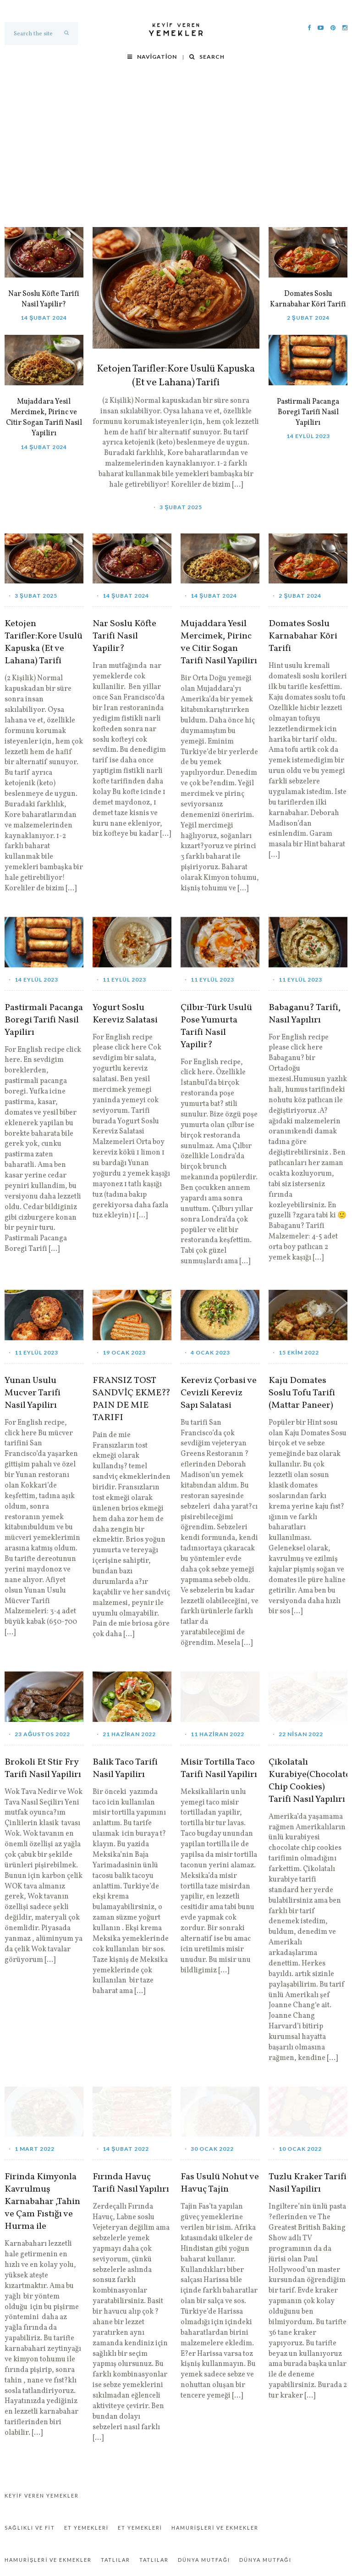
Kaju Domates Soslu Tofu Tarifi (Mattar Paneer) (302, 1393)
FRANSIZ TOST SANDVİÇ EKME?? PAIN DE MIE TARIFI (131, 1399)
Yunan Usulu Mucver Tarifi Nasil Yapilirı (32, 1393)
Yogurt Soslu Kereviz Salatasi (125, 1014)
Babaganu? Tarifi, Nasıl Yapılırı (305, 1014)
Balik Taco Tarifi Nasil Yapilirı (125, 1768)
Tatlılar (115, 2560)
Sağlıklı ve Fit (30, 2528)
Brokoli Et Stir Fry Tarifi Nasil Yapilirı (43, 1768)
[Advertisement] (176, 158)
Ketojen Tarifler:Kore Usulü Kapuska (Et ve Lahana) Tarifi (176, 376)
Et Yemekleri (86, 2528)
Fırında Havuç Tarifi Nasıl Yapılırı (131, 2183)
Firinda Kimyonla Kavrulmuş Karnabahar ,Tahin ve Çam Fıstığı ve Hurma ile (42, 2202)
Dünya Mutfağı (204, 2560)
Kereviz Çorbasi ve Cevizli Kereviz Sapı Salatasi (219, 1393)
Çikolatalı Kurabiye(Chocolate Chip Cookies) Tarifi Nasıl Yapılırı (308, 1781)
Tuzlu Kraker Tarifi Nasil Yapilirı (307, 2183)
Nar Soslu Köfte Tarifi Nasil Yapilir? (43, 299)
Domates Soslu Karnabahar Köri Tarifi (308, 299)
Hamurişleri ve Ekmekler (214, 2528)
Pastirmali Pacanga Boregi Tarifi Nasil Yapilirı (308, 412)
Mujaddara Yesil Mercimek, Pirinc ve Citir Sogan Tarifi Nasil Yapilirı (44, 418)
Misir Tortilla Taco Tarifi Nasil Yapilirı (219, 1768)
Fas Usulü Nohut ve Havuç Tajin (220, 2183)
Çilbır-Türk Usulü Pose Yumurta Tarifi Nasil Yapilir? (216, 1026)
